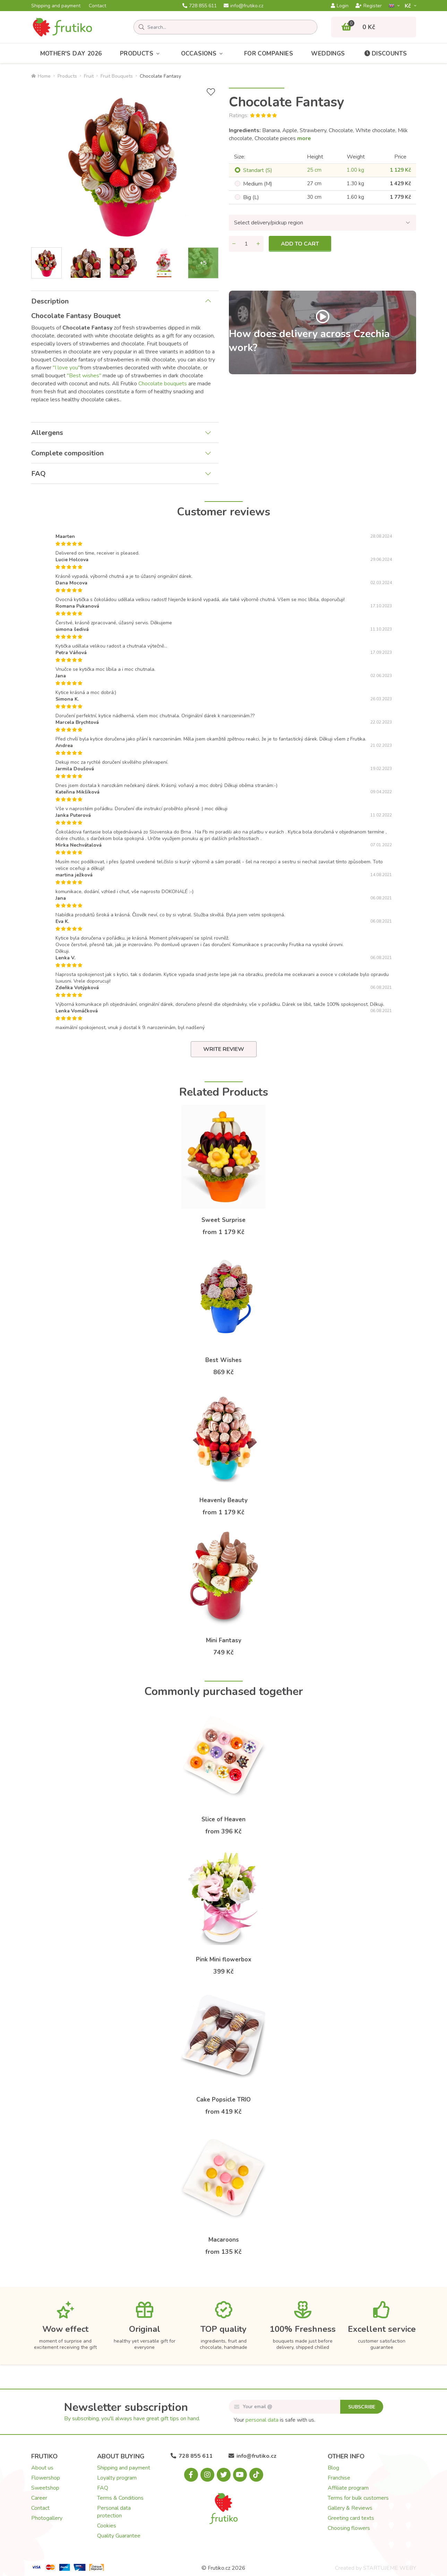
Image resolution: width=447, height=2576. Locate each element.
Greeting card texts (351, 2518)
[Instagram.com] (207, 2475)
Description (50, 301)
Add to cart (300, 244)
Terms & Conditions (120, 2498)
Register (368, 6)
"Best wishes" (84, 375)
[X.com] (224, 2475)
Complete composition (67, 453)
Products (141, 54)
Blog (333, 2468)
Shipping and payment (55, 6)
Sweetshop (45, 2488)
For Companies (268, 54)
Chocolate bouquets (162, 383)
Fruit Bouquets (117, 76)
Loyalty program (117, 2478)
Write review (223, 1049)
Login (340, 6)
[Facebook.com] (191, 2475)
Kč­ (408, 5)
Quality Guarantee (118, 2536)
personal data (262, 2420)
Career (39, 2498)
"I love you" (66, 367)
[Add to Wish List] (211, 92)
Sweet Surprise (223, 1220)
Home (41, 76)
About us (42, 2468)
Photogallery (46, 2518)
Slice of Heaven (223, 1819)
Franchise (339, 2478)
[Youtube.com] (240, 2475)
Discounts (385, 54)
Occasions (203, 54)
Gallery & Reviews (350, 2508)
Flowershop (45, 2478)
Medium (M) (257, 184)
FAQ (38, 473)
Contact (97, 6)
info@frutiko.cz (243, 6)
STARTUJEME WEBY (389, 2568)
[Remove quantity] (234, 244)
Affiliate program (348, 2488)
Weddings (328, 54)
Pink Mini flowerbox (223, 1959)
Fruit (89, 76)
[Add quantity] (258, 244)
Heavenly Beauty (223, 1500)
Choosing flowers (349, 2528)
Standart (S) (257, 170)
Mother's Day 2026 (71, 54)
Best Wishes (223, 1360)
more (304, 138)
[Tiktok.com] (256, 2475)
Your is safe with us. (274, 2420)
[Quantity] (246, 244)
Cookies (106, 2526)
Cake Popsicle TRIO (223, 2100)
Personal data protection (114, 2511)
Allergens (47, 432)
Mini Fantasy (223, 1640)
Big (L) (251, 197)
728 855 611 (199, 6)
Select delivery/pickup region (268, 222)
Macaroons (223, 2240)
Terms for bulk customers (358, 2498)
